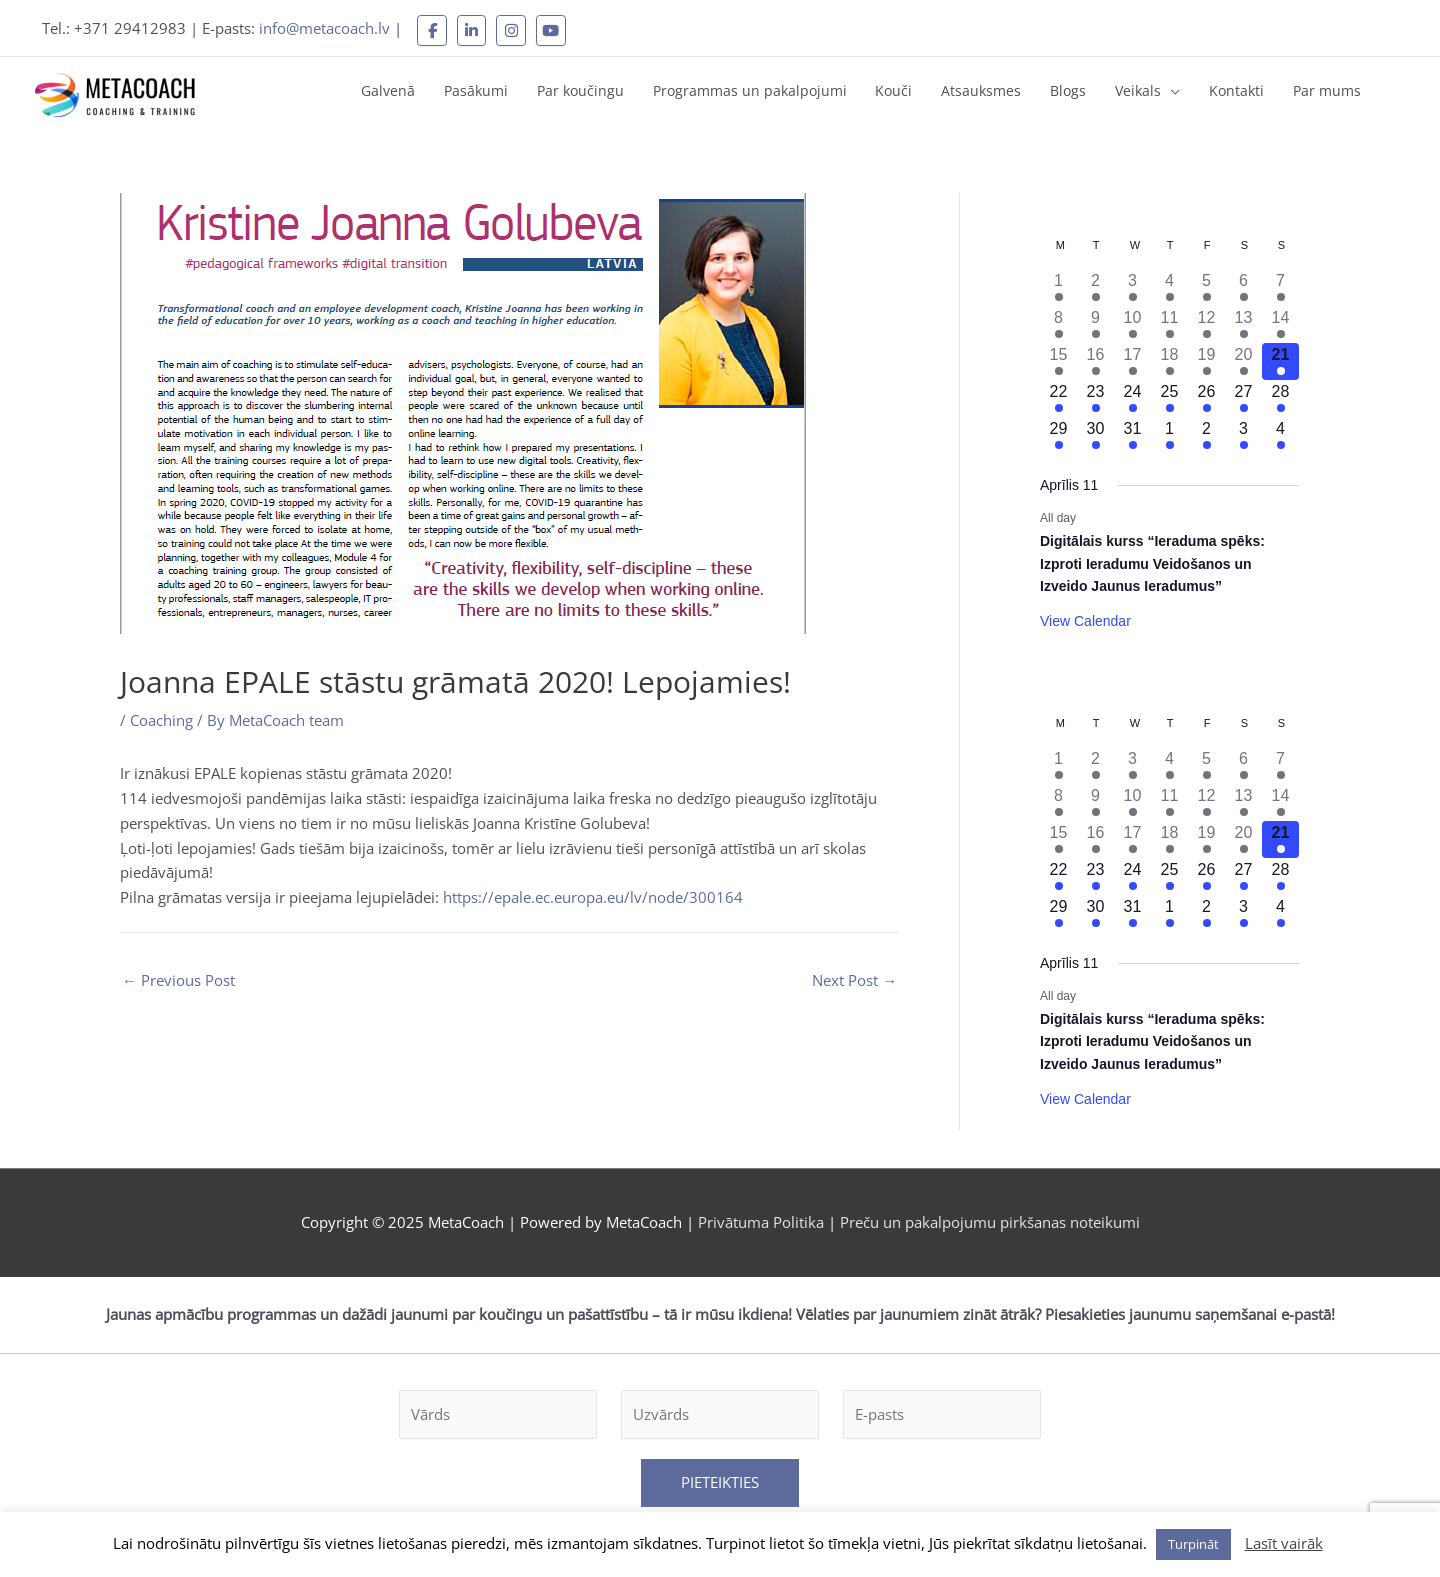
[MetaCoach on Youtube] (553, 30)
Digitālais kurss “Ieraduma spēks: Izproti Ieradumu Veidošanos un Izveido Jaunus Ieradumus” (1152, 560)
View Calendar (1085, 618)
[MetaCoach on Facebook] (433, 30)
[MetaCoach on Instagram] (513, 30)
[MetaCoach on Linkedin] (473, 30)
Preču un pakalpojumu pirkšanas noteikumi (990, 1219)
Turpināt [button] (1193, 1544)
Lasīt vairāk (1284, 1543)
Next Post (854, 978)
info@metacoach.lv (325, 28)
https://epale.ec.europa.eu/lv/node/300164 (593, 895)
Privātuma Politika (763, 1219)
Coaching (161, 717)
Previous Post (178, 978)
